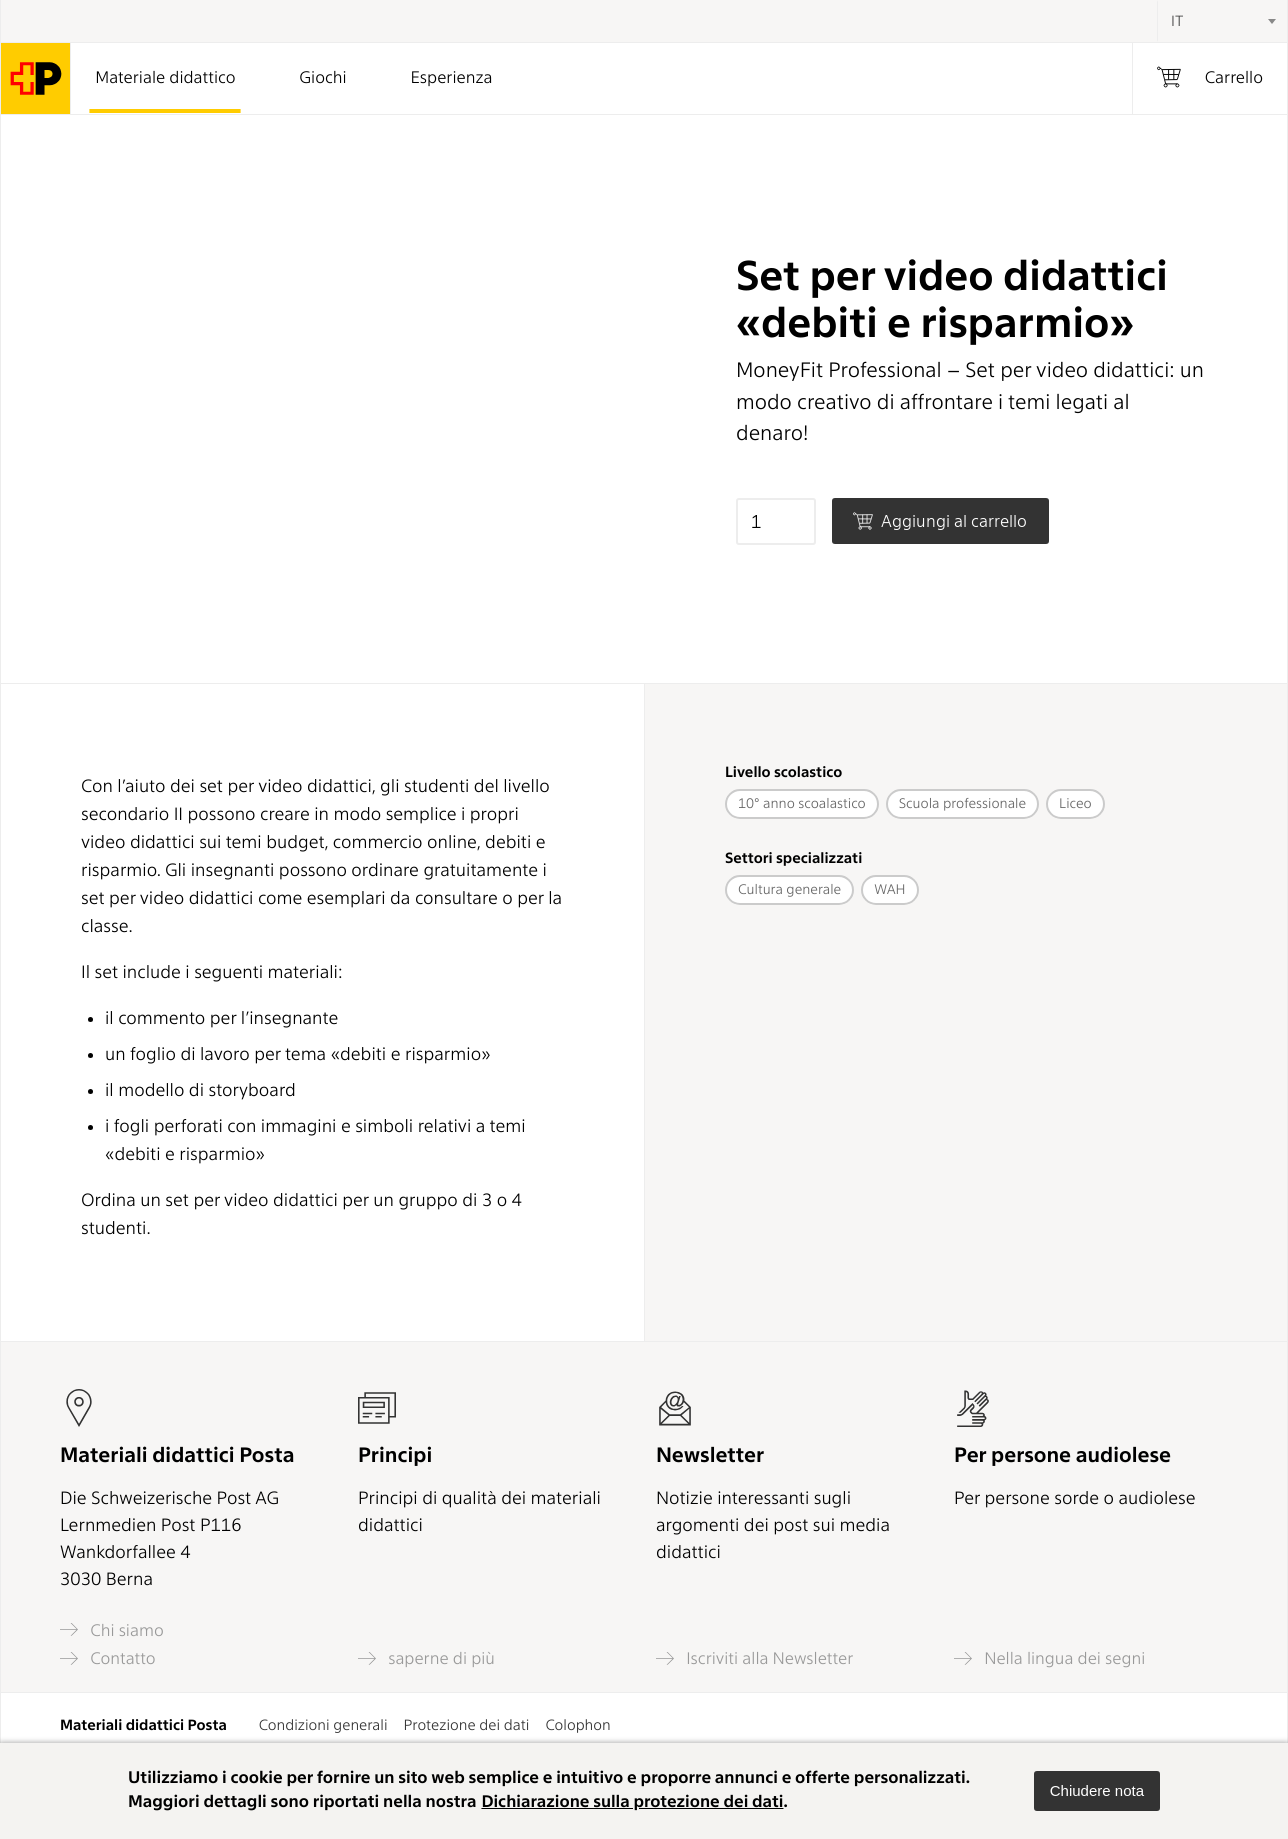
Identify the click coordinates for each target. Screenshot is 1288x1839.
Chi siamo (112, 1629)
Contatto (108, 1658)
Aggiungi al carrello (940, 521)
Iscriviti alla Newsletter (754, 1658)
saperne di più (426, 1658)
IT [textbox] (1177, 21)
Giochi (323, 78)
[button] (1097, 1791)
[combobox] (1222, 21)
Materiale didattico (165, 78)
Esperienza (452, 78)
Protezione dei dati (467, 1725)
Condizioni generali (323, 1725)
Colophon (577, 1725)
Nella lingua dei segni (1049, 1658)
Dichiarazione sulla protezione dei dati (632, 1802)
